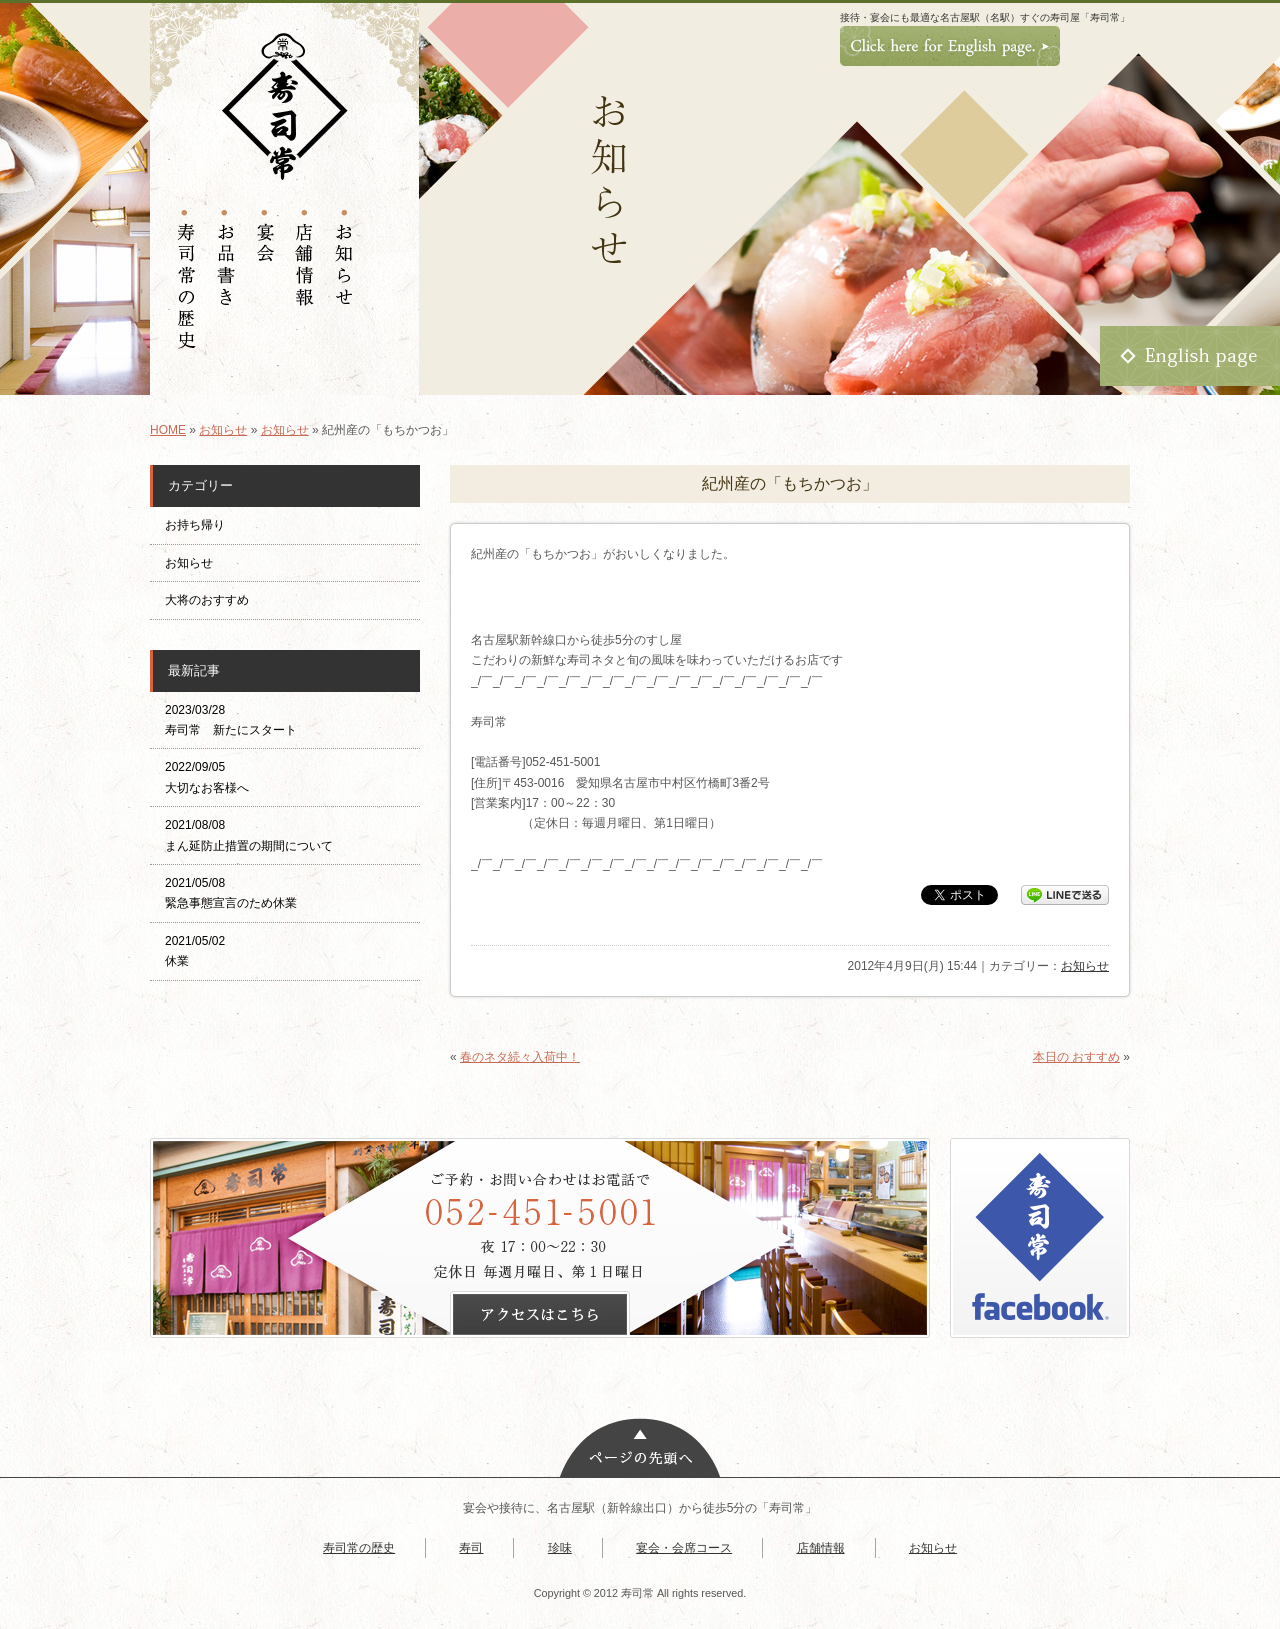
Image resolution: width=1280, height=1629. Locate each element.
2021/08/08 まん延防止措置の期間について (249, 835)
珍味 (560, 1548)
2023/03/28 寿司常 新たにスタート (231, 720)
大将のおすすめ (207, 600)
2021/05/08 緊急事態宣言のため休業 (231, 893)
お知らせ (223, 430)
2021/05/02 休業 (195, 951)
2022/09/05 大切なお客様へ (207, 777)
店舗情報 (821, 1548)
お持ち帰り (201, 525)
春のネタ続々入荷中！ (520, 1057)
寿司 (471, 1548)
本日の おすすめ (1076, 1057)
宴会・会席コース (684, 1548)
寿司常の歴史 (359, 1548)
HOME (168, 430)
